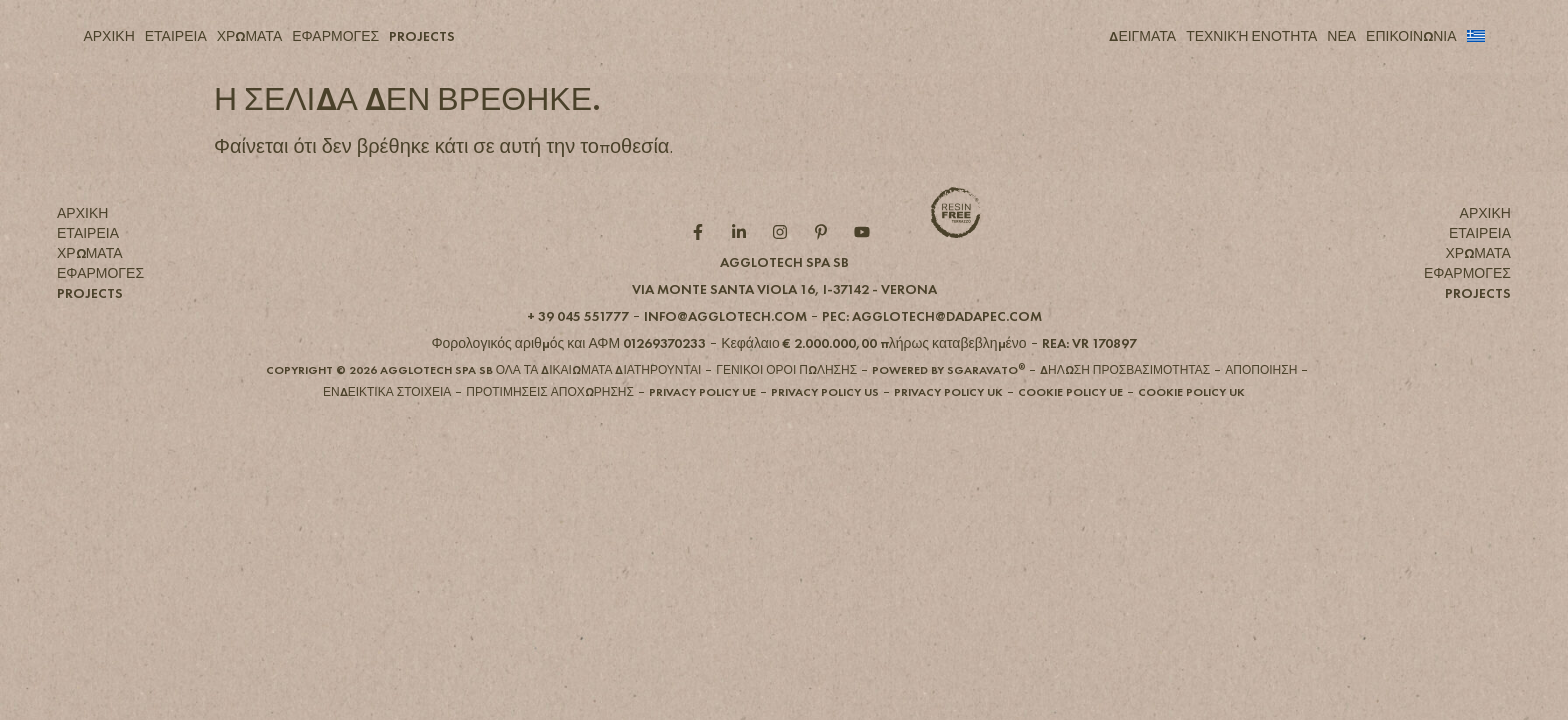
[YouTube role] (866, 265)
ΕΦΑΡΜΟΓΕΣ (335, 36)
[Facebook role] (702, 265)
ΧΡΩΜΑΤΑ (250, 36)
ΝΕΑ (1341, 36)
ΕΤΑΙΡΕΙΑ (176, 36)
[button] (784, 322)
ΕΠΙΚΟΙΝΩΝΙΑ (1411, 36)
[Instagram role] (784, 265)
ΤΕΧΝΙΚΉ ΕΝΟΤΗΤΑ (1251, 36)
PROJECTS (422, 36)
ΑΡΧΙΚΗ (108, 36)
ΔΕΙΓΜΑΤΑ (1142, 36)
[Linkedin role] (743, 265)
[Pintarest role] (825, 265)
